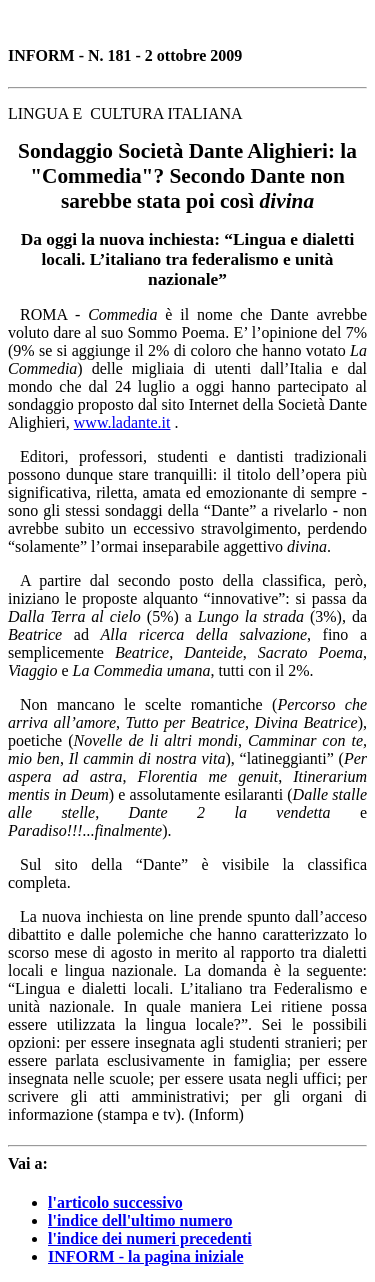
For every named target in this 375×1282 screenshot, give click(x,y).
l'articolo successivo (115, 1202)
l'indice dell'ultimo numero (140, 1220)
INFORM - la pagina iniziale (146, 1256)
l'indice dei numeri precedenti (150, 1238)
